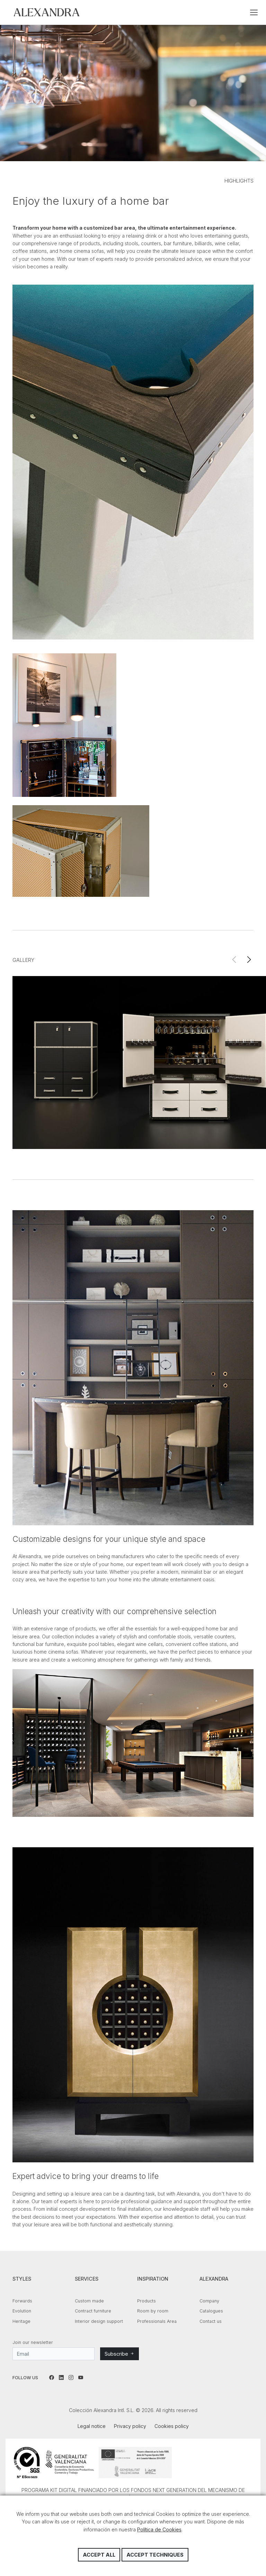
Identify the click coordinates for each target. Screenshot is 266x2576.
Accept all (99, 2555)
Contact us (211, 2321)
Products (146, 2300)
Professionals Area (157, 2321)
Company (209, 2300)
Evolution (21, 2310)
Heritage (21, 2321)
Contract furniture (93, 2310)
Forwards (22, 2300)
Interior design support (99, 2321)
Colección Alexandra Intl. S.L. (47, 12)
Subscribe (119, 2354)
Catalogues (211, 2310)
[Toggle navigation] (254, 12)
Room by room (152, 2310)
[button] (249, 960)
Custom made (89, 2300)
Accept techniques (155, 2555)
